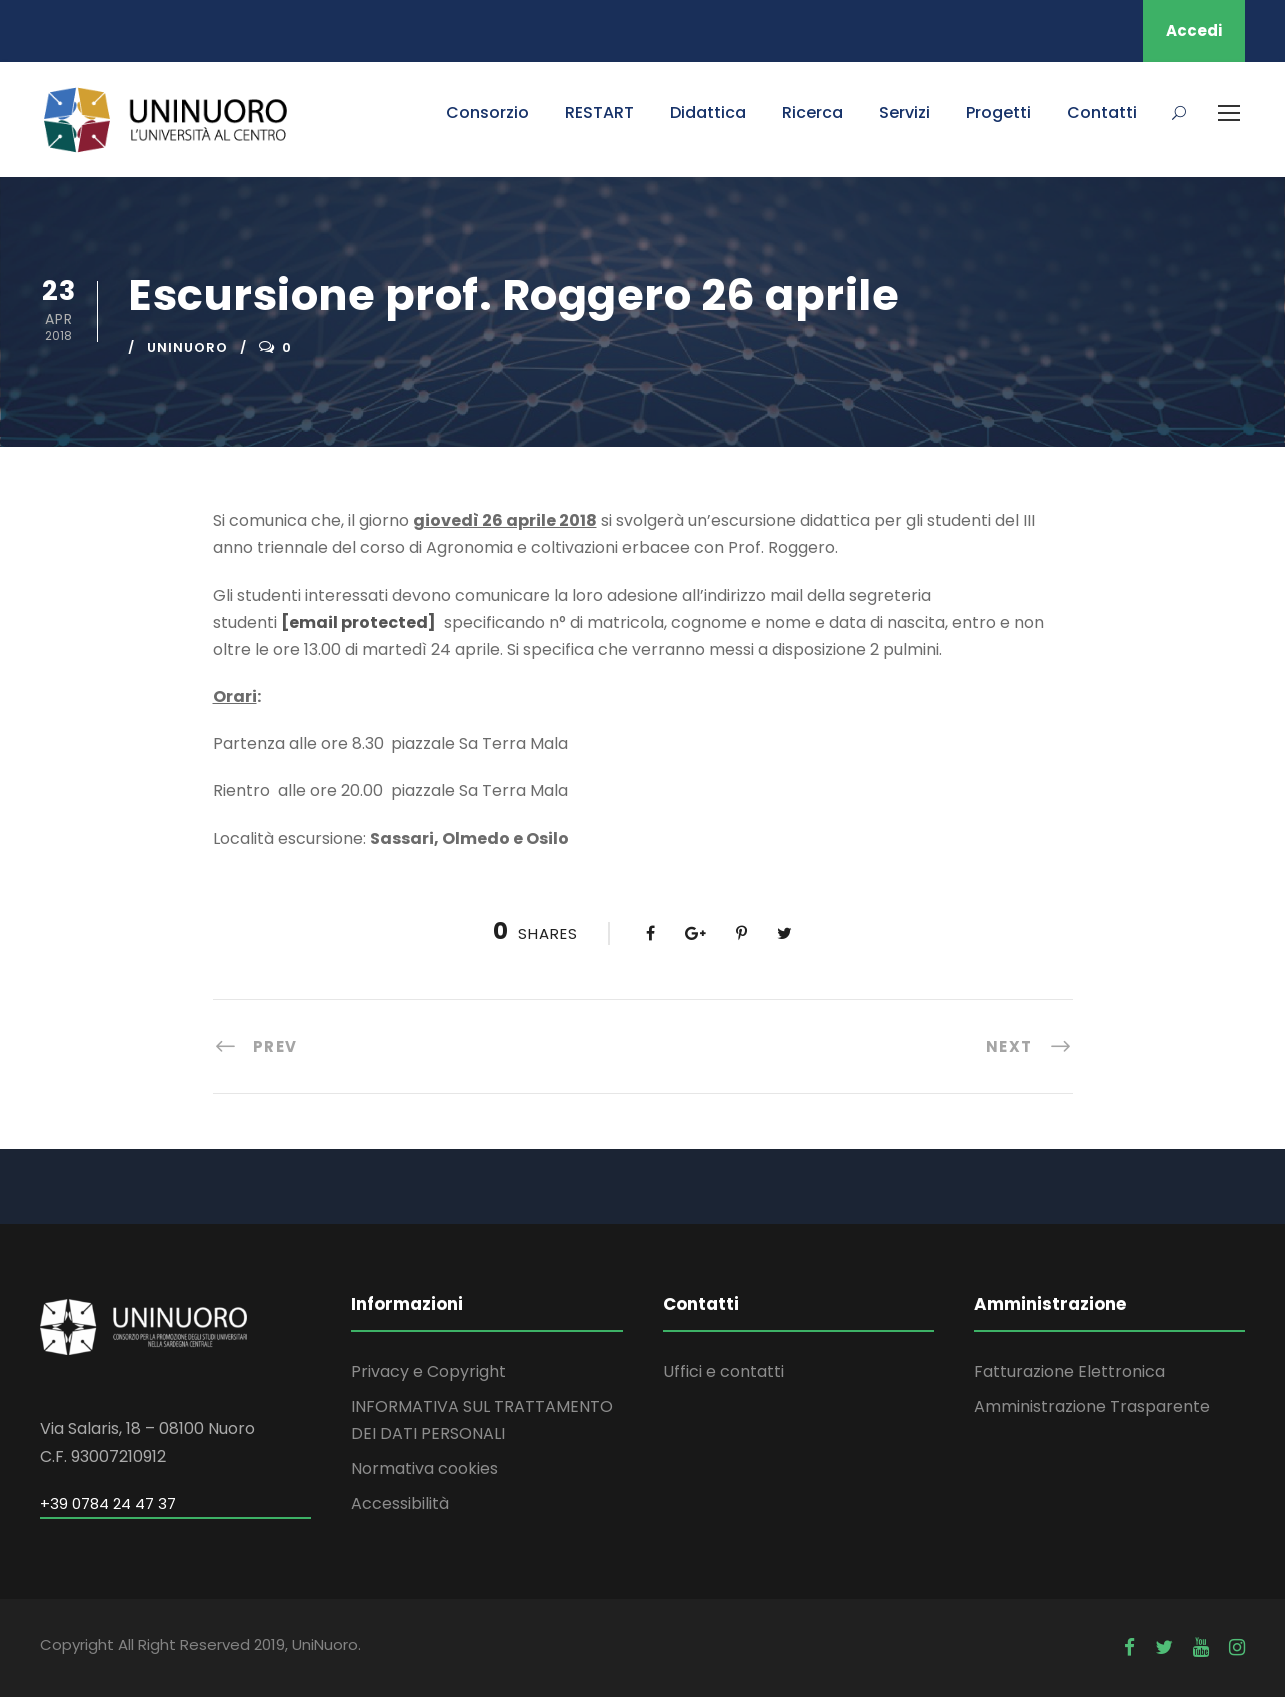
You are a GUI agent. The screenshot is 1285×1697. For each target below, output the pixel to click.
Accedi (1194, 30)
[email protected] (358, 622)
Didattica (708, 112)
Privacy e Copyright (428, 1371)
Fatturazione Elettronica (1069, 1371)
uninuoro (187, 347)
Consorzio (487, 112)
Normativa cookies (424, 1468)
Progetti (998, 112)
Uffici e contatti (723, 1371)
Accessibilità (400, 1503)
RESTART (599, 112)
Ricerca (812, 112)
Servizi (904, 112)
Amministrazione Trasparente (1092, 1406)
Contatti (1102, 112)
